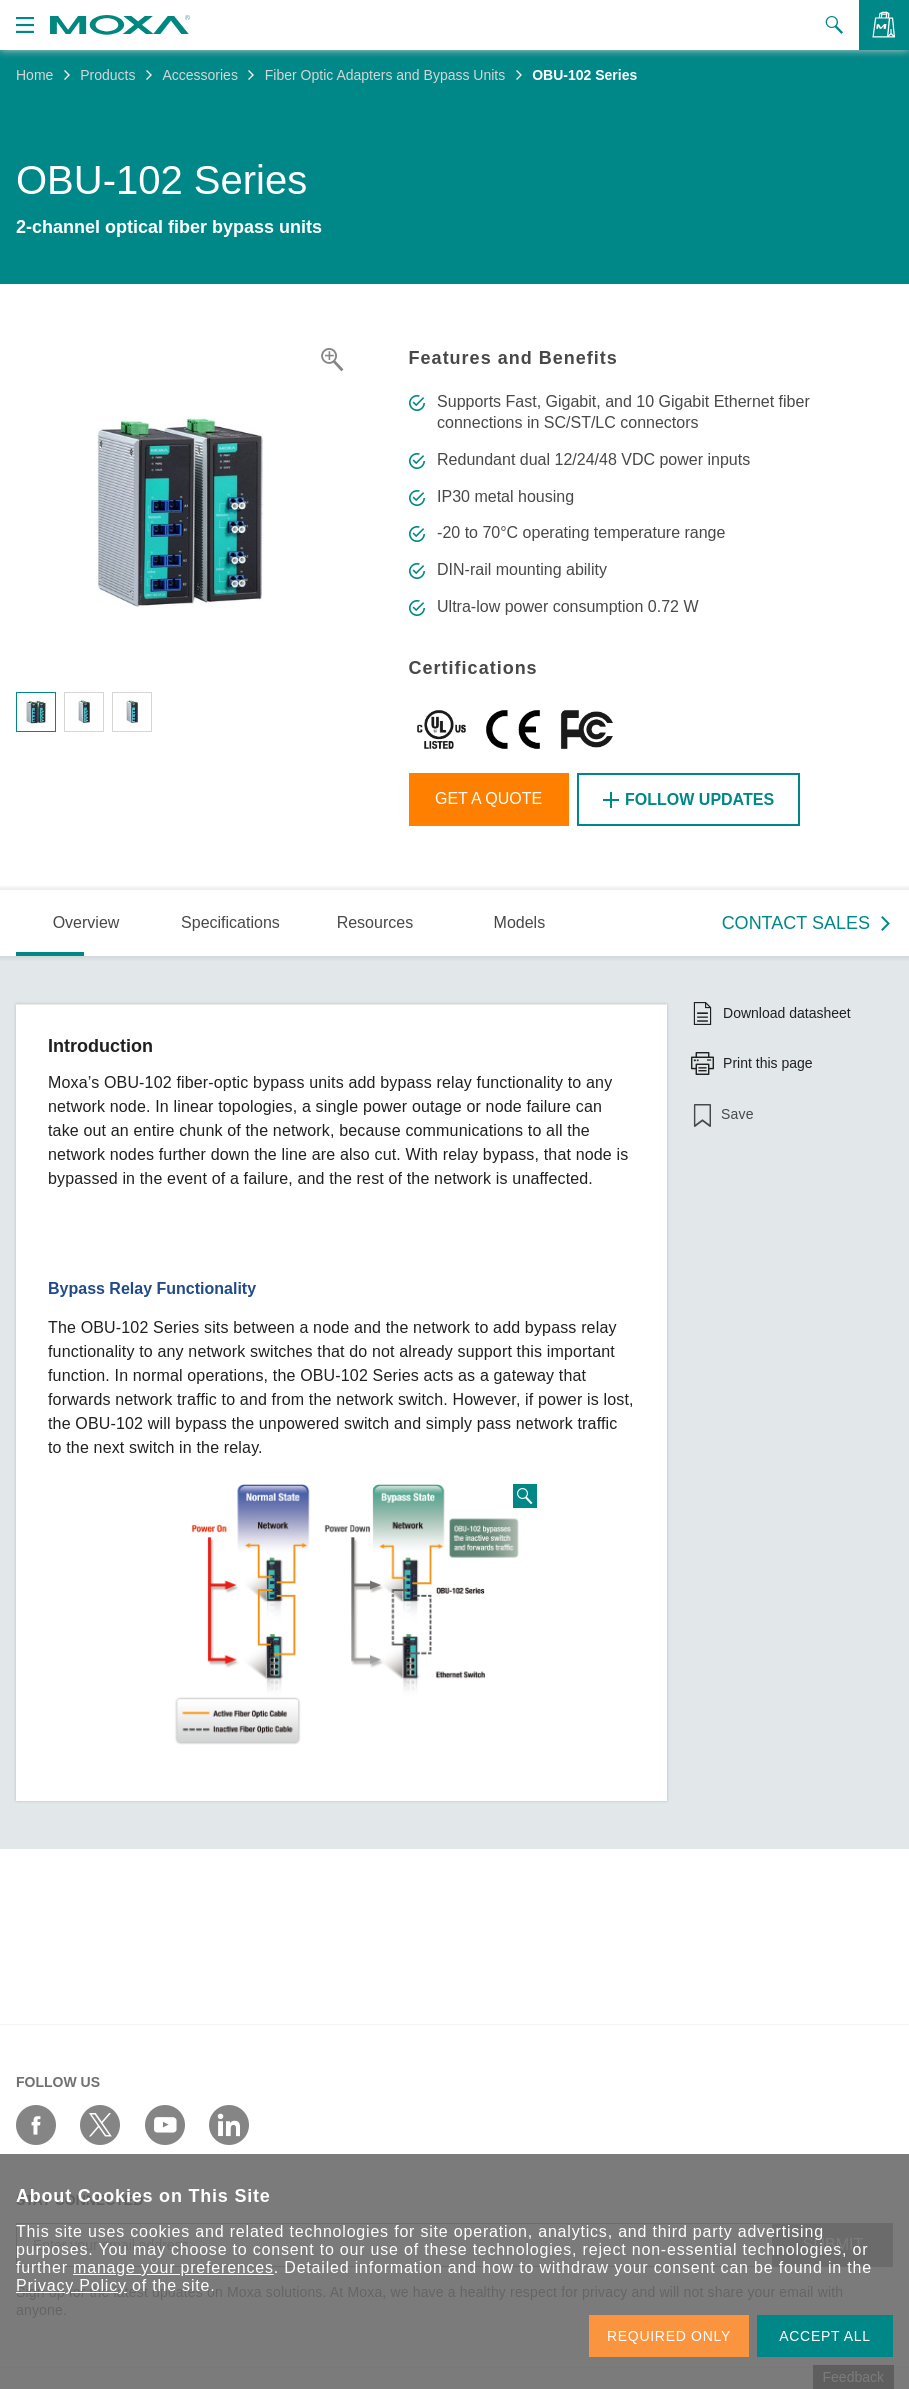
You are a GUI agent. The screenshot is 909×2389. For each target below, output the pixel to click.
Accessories (199, 75)
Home (34, 75)
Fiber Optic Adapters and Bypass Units (385, 75)
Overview (86, 922)
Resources (375, 922)
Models (520, 922)
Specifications (230, 922)
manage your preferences (173, 2267)
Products (107, 75)
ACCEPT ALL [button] (825, 2336)
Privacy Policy (71, 2285)
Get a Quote (488, 798)
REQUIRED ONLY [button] (669, 2336)
